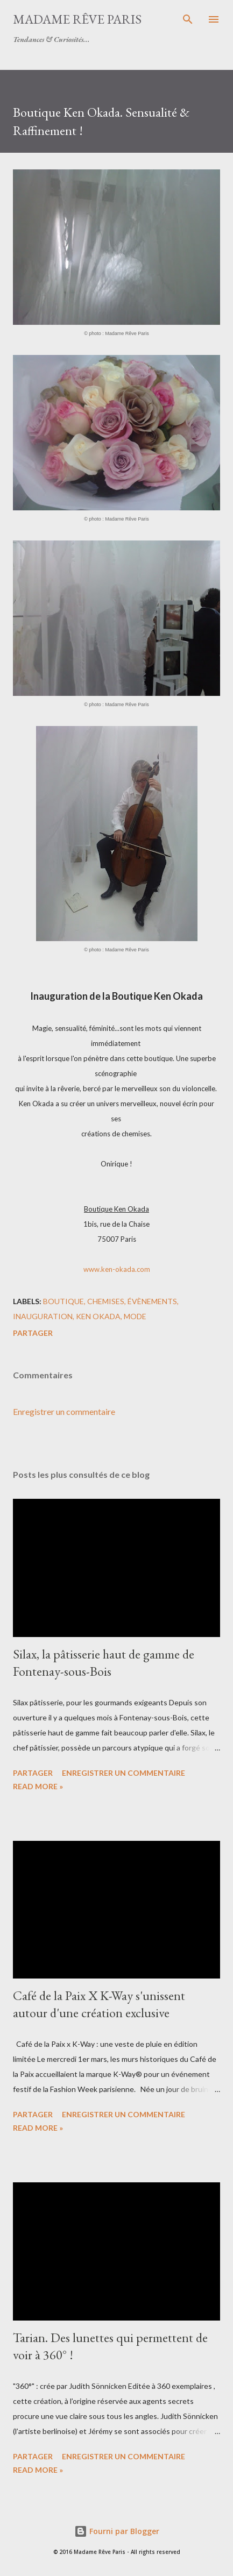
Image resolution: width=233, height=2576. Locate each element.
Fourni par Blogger (116, 2531)
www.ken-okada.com (116, 1269)
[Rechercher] (187, 19)
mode (135, 1316)
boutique (63, 1301)
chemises (105, 1301)
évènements (152, 1301)
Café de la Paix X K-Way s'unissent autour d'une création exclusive (99, 2004)
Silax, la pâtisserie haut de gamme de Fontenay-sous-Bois (103, 1663)
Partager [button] (33, 1332)
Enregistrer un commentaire (64, 1411)
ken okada (98, 1316)
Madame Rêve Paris (77, 19)
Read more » (38, 1786)
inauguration (43, 1316)
